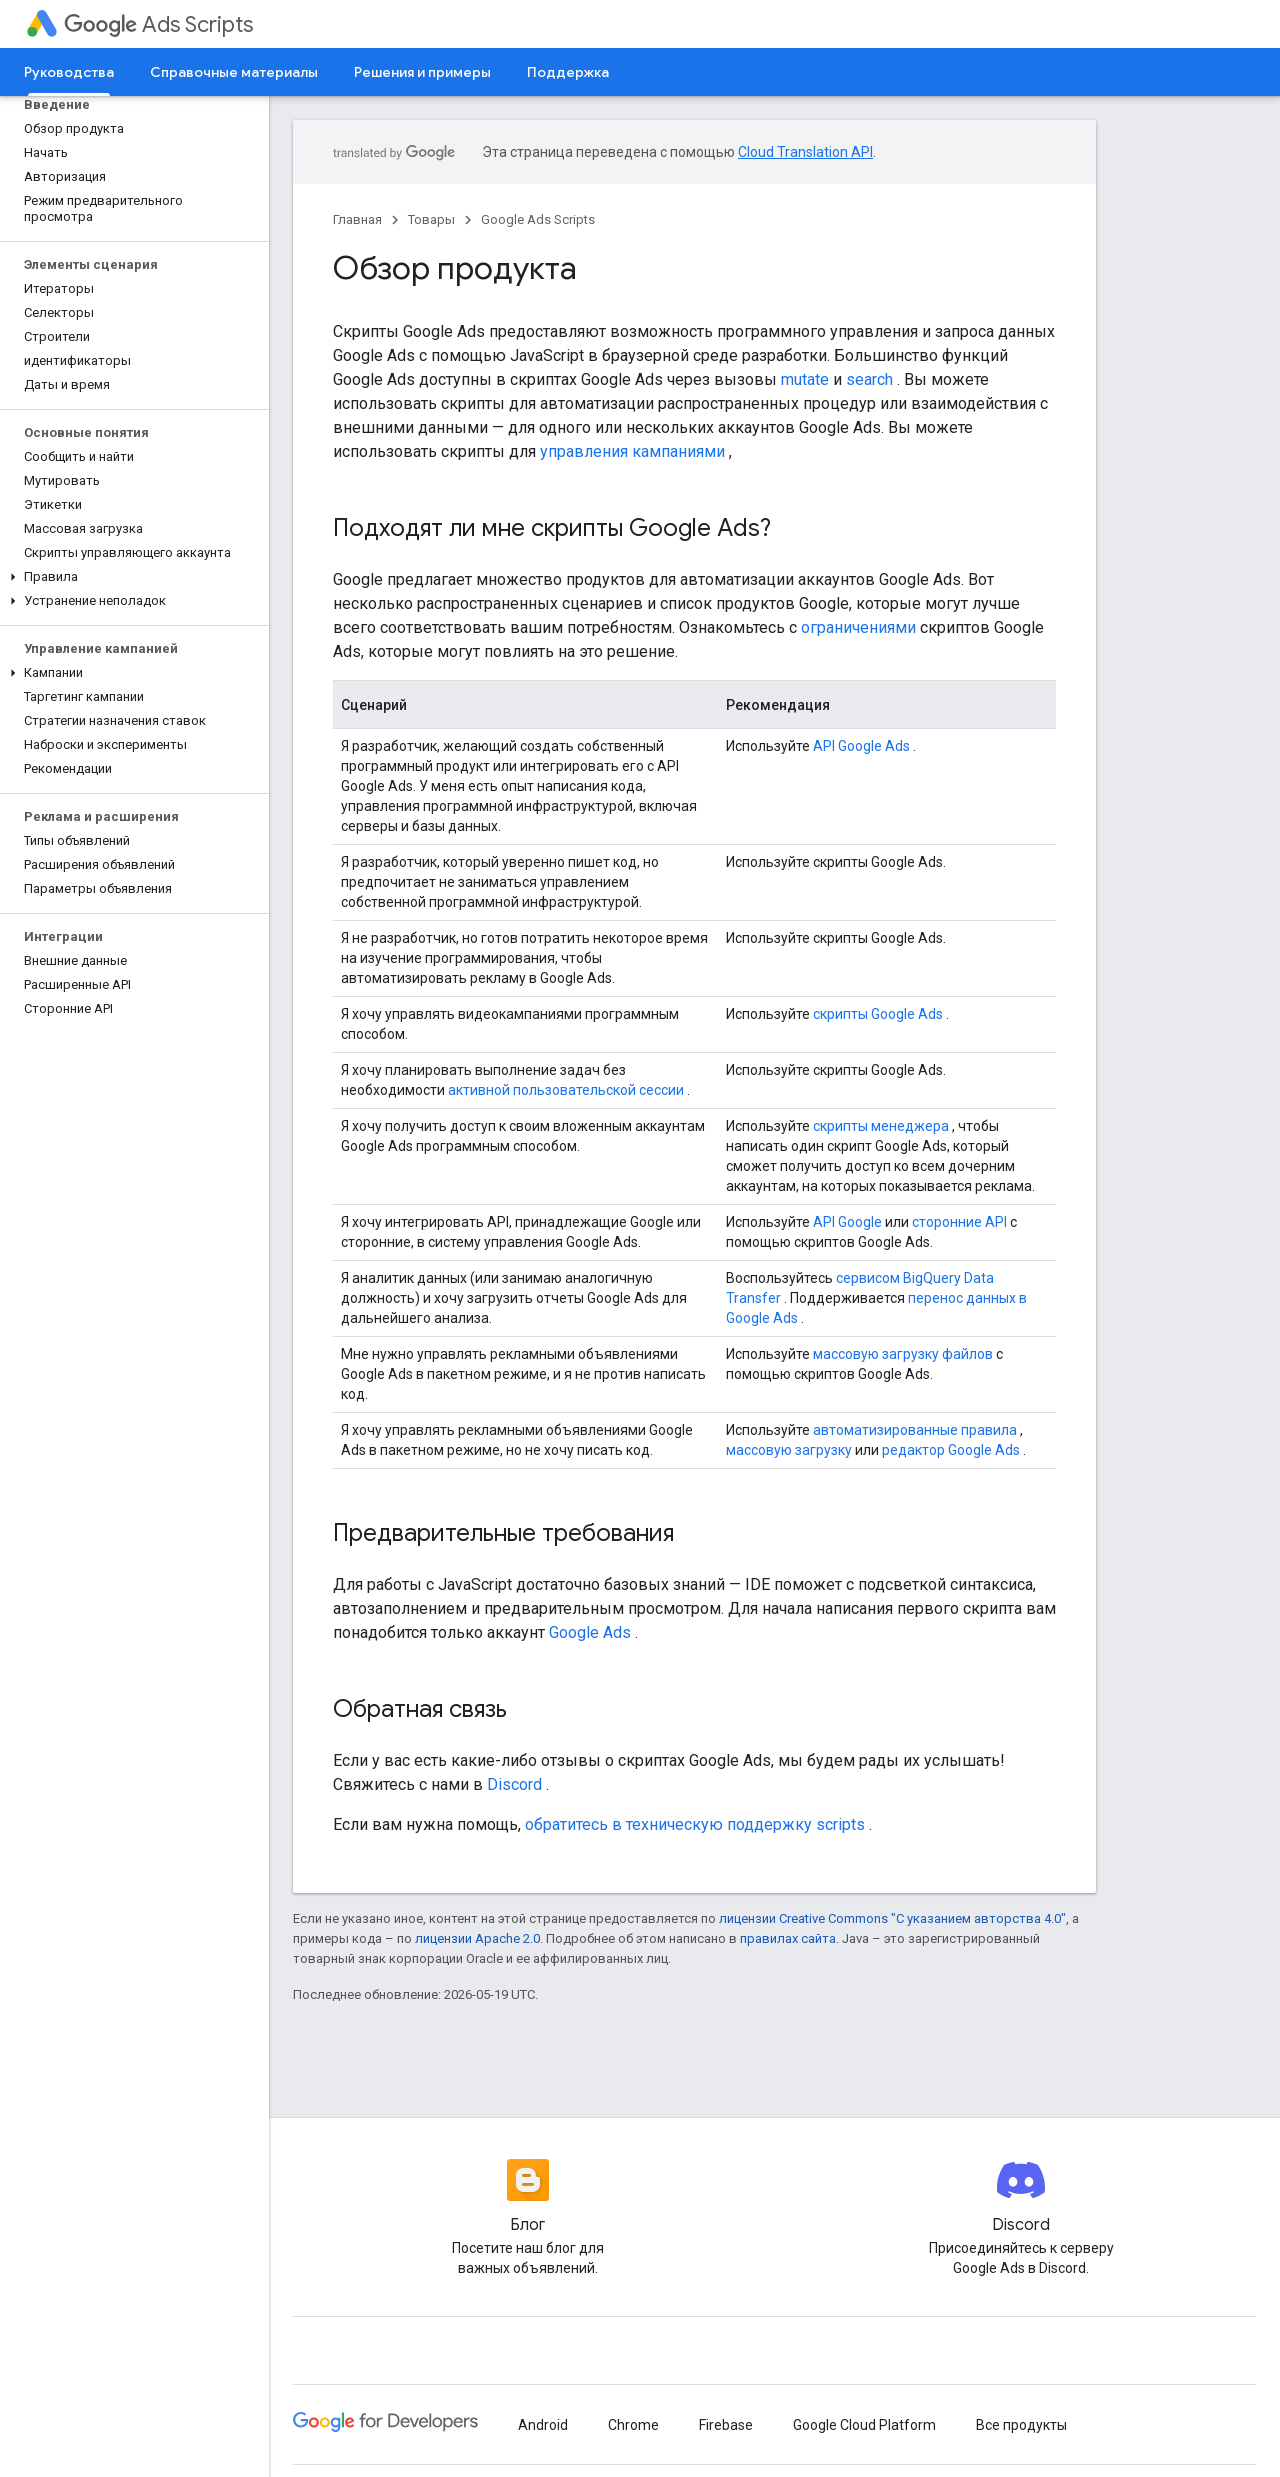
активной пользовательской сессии (566, 1090)
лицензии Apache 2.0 (477, 1938)
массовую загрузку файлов (903, 1354)
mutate (805, 379)
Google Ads (590, 1632)
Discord (514, 1784)
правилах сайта (788, 1938)
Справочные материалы (234, 72)
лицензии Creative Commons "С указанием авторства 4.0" (892, 1918)
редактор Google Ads (951, 1450)
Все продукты (1021, 2425)
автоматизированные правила (915, 1430)
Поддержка (568, 72)
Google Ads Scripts (538, 219)
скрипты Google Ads (878, 1014)
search (869, 379)
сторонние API (959, 1222)
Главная (357, 219)
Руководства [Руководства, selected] (69, 72)
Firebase (726, 2425)
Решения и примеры (422, 72)
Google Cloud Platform (864, 2425)
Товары (431, 219)
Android (543, 2425)
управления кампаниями (632, 451)
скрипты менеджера (881, 1126)
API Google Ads (861, 746)
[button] (130, 577)
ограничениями (858, 627)
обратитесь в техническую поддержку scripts (695, 1824)
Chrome (633, 2425)
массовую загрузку (789, 1450)
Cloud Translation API (805, 152)
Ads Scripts (158, 24)
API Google (847, 1222)
